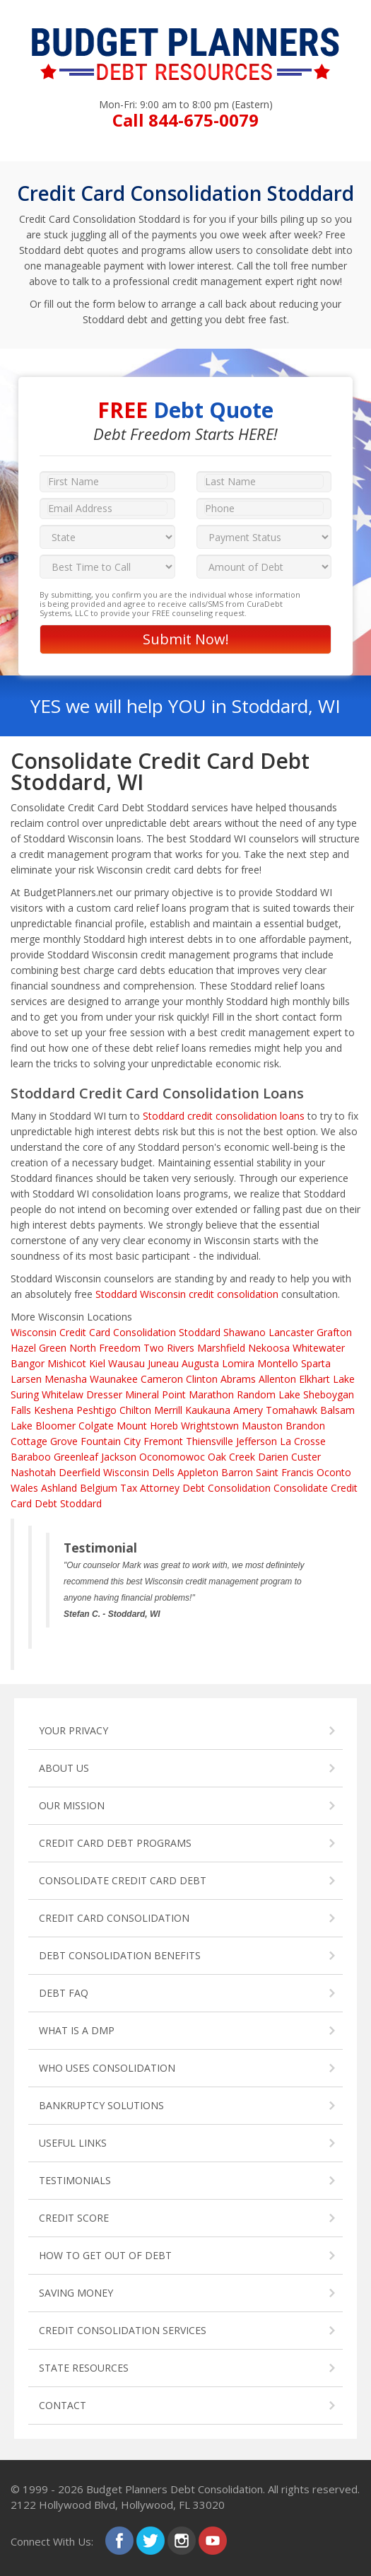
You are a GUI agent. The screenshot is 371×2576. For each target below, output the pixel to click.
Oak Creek (231, 1456)
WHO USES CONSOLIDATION (107, 2068)
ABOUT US (64, 1768)
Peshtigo (96, 1410)
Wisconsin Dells (139, 1472)
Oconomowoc (172, 1456)
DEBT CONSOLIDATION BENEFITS (120, 1955)
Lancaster (291, 1332)
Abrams (238, 1379)
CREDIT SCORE (74, 2217)
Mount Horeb (147, 1425)
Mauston (262, 1425)
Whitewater (319, 1347)
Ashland (59, 1488)
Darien (273, 1456)
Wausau (126, 1363)
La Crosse (303, 1441)
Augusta (200, 1363)
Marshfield (221, 1347)
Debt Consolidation (226, 1488)
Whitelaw (62, 1394)
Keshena (53, 1410)
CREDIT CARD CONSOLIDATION (114, 1918)
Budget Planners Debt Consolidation (174, 2489)
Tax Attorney (149, 1488)
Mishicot (66, 1363)
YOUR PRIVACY (73, 1730)
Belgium (98, 1488)
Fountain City (111, 1441)
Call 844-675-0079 (185, 120)
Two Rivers (168, 1347)
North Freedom (105, 1347)
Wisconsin (34, 1332)
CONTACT (62, 2405)
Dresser (104, 1394)
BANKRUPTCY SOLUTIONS (101, 2105)
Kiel (97, 1363)
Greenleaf (76, 1456)
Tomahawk (291, 1410)
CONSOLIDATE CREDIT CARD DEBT (122, 1880)
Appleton (197, 1472)
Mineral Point (155, 1394)
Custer (306, 1456)
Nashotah (33, 1472)
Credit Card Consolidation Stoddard (139, 1332)
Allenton (277, 1379)
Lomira (238, 1363)
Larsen (26, 1379)
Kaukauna (207, 1410)
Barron (237, 1472)
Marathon (211, 1394)
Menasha (66, 1379)
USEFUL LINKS (73, 2142)
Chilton (135, 1410)
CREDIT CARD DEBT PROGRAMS (115, 1843)
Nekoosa (269, 1347)
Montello (277, 1363)
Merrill (168, 1410)
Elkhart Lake (327, 1379)
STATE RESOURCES (84, 2367)
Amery (248, 1410)
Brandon (305, 1425)
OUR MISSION (72, 1805)
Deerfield (79, 1472)
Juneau (163, 1363)
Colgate (96, 1425)
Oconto (334, 1472)
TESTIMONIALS (75, 2180)
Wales (24, 1488)
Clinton (202, 1379)
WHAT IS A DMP (76, 2030)
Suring (25, 1394)
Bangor (28, 1363)
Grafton (334, 1332)
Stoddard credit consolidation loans (224, 1115)
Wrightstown (210, 1425)
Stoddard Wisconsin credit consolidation (186, 1294)
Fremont (163, 1441)
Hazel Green (38, 1347)
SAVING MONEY (76, 2292)
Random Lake (268, 1394)
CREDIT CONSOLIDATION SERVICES (122, 2330)
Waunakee (114, 1379)
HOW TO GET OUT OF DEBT (105, 2255)
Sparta (316, 1363)
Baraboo (31, 1456)
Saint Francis (285, 1472)
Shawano (244, 1332)
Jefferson (256, 1441)
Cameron (162, 1379)
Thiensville (209, 1441)
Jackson (118, 1456)
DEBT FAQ (63, 1993)
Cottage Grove (44, 1441)
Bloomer (55, 1425)
